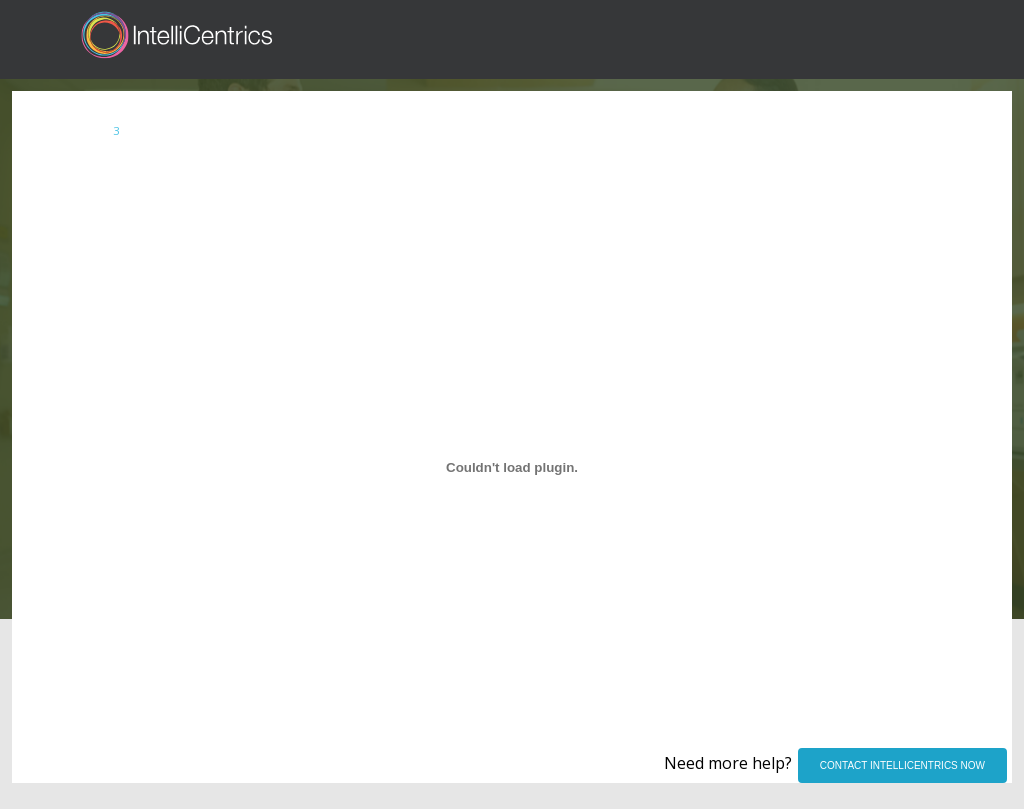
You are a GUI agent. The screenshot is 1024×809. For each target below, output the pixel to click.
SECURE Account (146, 135)
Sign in (818, 39)
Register (885, 39)
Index (49, 135)
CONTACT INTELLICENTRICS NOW (902, 765)
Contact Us (968, 39)
